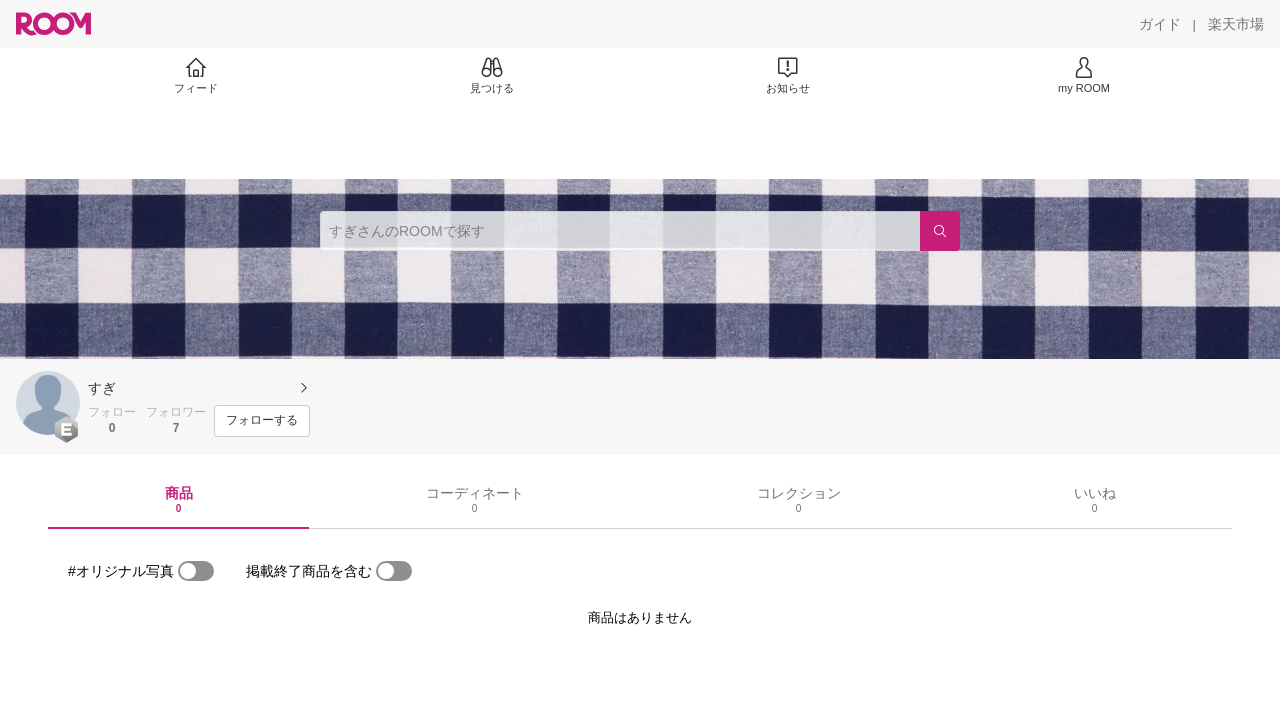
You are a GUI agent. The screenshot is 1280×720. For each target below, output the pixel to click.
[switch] (196, 571)
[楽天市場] (1236, 24)
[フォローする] (262, 421)
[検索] (940, 231)
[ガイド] (1160, 24)
